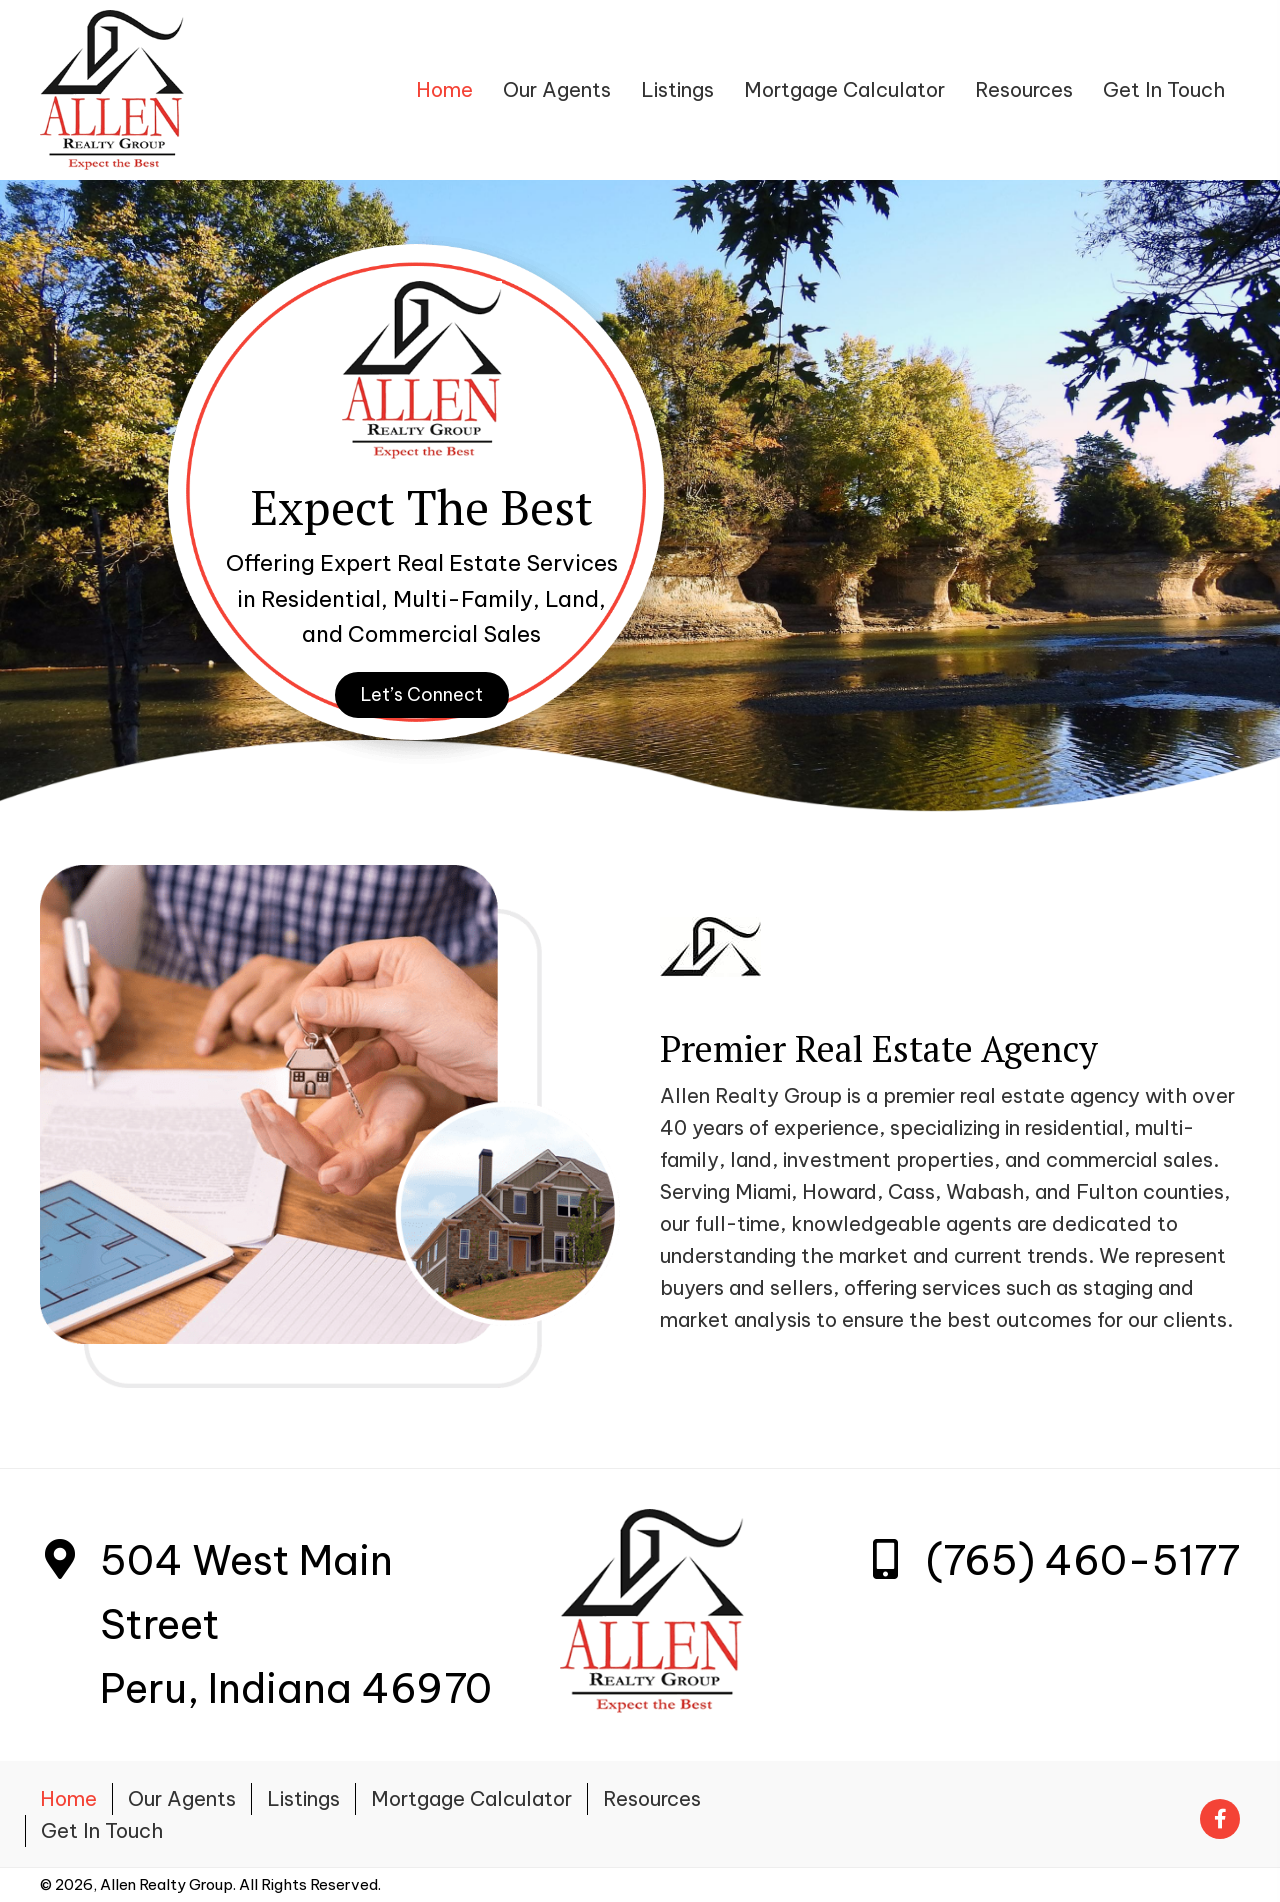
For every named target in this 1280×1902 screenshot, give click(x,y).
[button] (422, 695)
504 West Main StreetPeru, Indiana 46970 (296, 1624)
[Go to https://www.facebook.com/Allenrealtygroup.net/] (1220, 1814)
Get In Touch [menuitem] (102, 1830)
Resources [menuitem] (652, 1798)
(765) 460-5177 (1083, 1560)
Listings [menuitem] (303, 1798)
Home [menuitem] (68, 1798)
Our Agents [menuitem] (182, 1798)
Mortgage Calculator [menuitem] (471, 1798)
